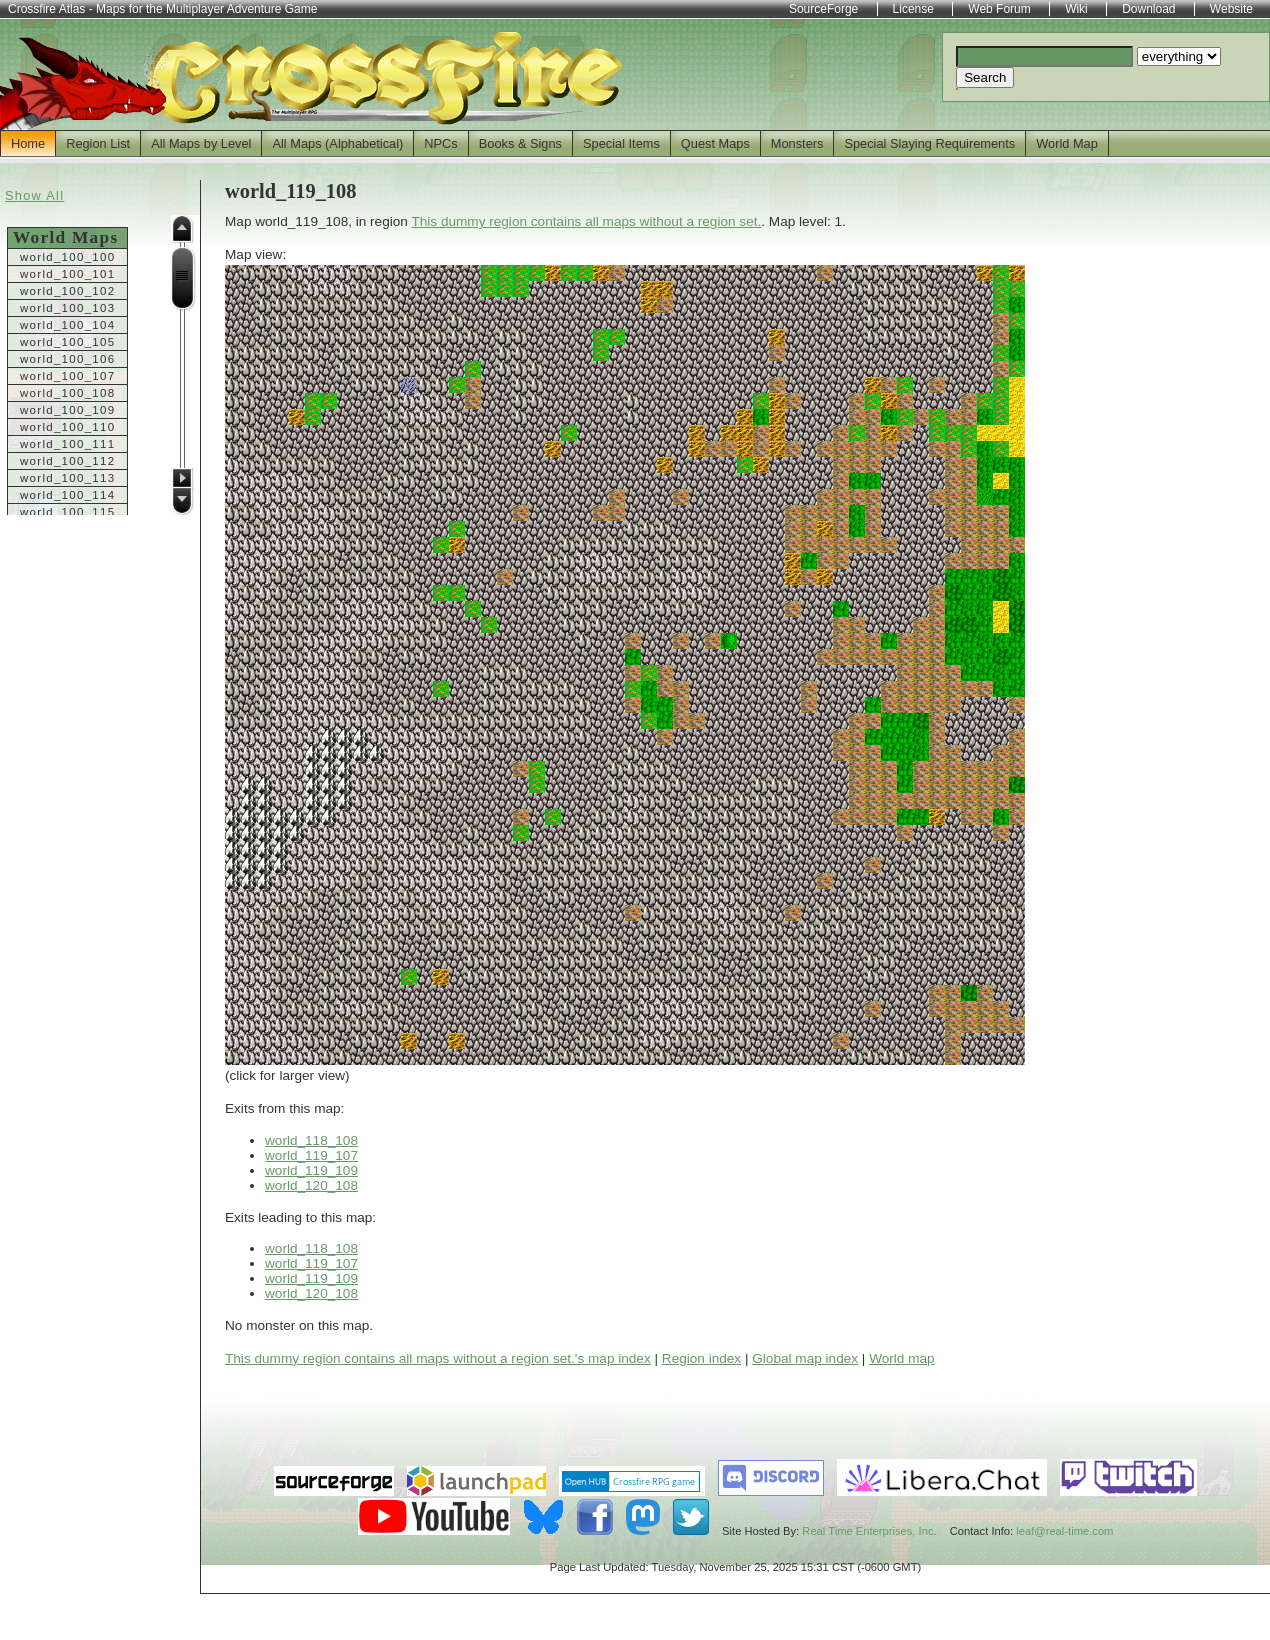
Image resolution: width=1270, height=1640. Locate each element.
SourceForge (823, 9)
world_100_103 (67, 308)
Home (28, 143)
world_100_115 (67, 512)
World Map (1067, 143)
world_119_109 (311, 1170)
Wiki (1076, 9)
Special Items (621, 143)
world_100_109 (67, 410)
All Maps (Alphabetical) (337, 143)
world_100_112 (67, 461)
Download (1148, 9)
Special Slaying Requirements (929, 143)
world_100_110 (67, 427)
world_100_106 (67, 359)
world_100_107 (67, 376)
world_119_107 (311, 1155)
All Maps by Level (201, 143)
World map (901, 1358)
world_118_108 (311, 1140)
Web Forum (999, 9)
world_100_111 (67, 444)
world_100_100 (67, 257)
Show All (34, 195)
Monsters (797, 143)
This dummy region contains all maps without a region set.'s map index (438, 1358)
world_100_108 (67, 393)
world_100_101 (67, 274)
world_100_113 (67, 478)
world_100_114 (67, 495)
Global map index (805, 1358)
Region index (701, 1358)
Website (1231, 9)
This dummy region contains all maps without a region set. (586, 221)
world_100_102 (67, 291)
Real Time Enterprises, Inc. (869, 1531)
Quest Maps (715, 143)
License (913, 9)
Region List (98, 143)
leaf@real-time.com (1064, 1531)
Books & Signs (520, 143)
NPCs (440, 143)
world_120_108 (311, 1185)
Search (985, 77)
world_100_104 (67, 325)
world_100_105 (67, 342)
